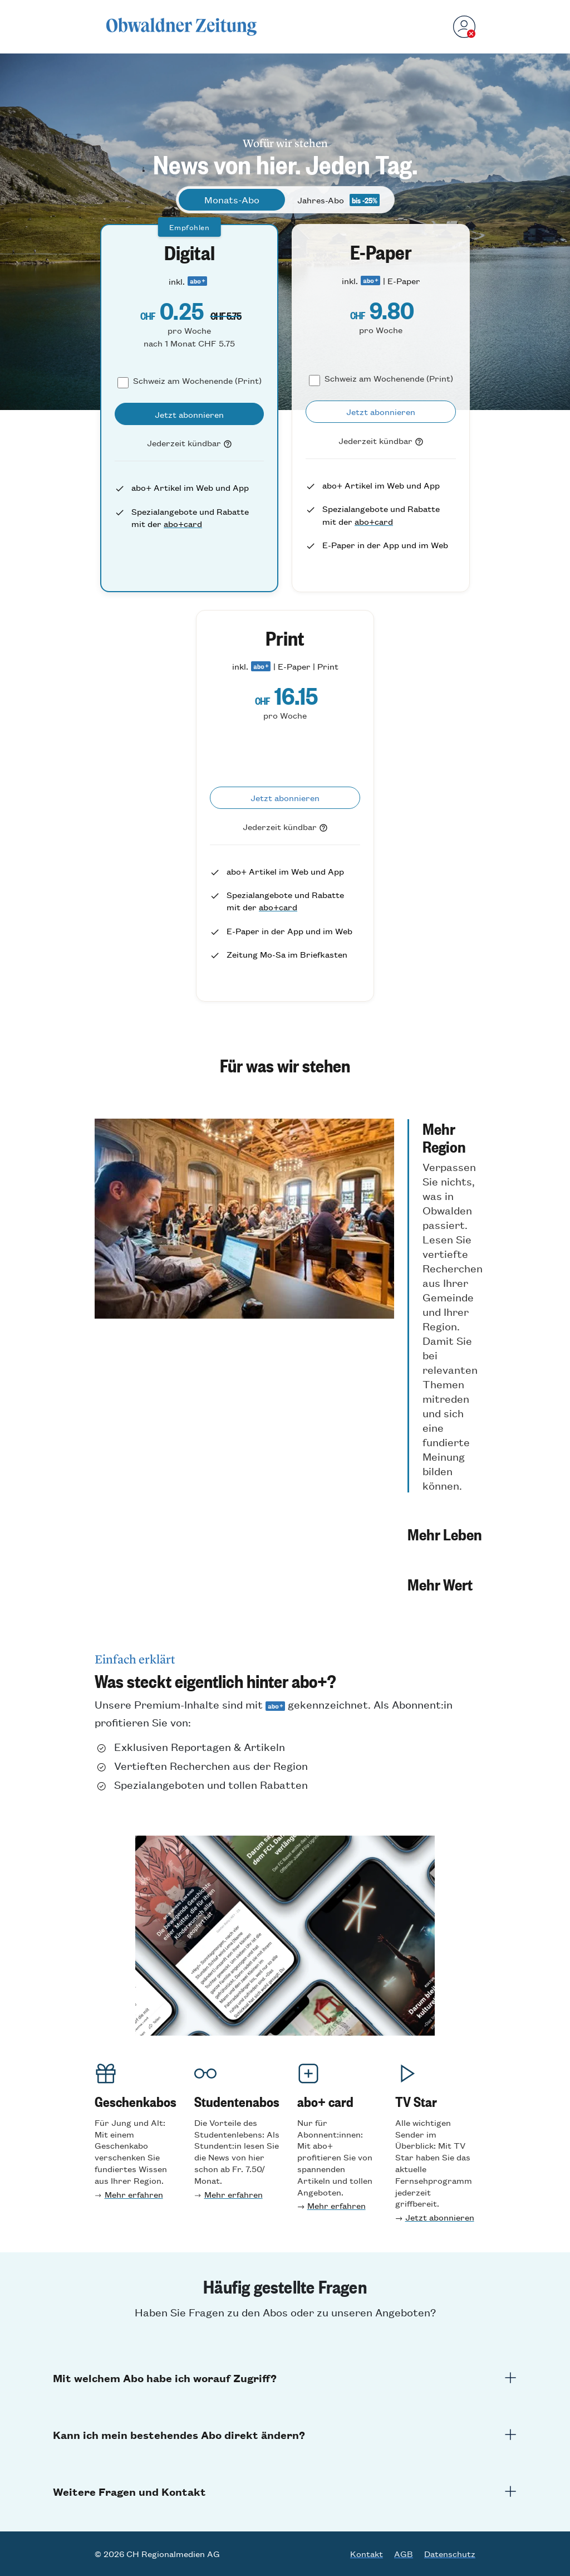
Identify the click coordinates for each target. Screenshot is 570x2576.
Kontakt (366, 2554)
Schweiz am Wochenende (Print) (197, 380)
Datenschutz (449, 2554)
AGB (403, 2554)
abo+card (183, 523)
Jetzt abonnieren (439, 2217)
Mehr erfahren (134, 2194)
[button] (445, 1306)
